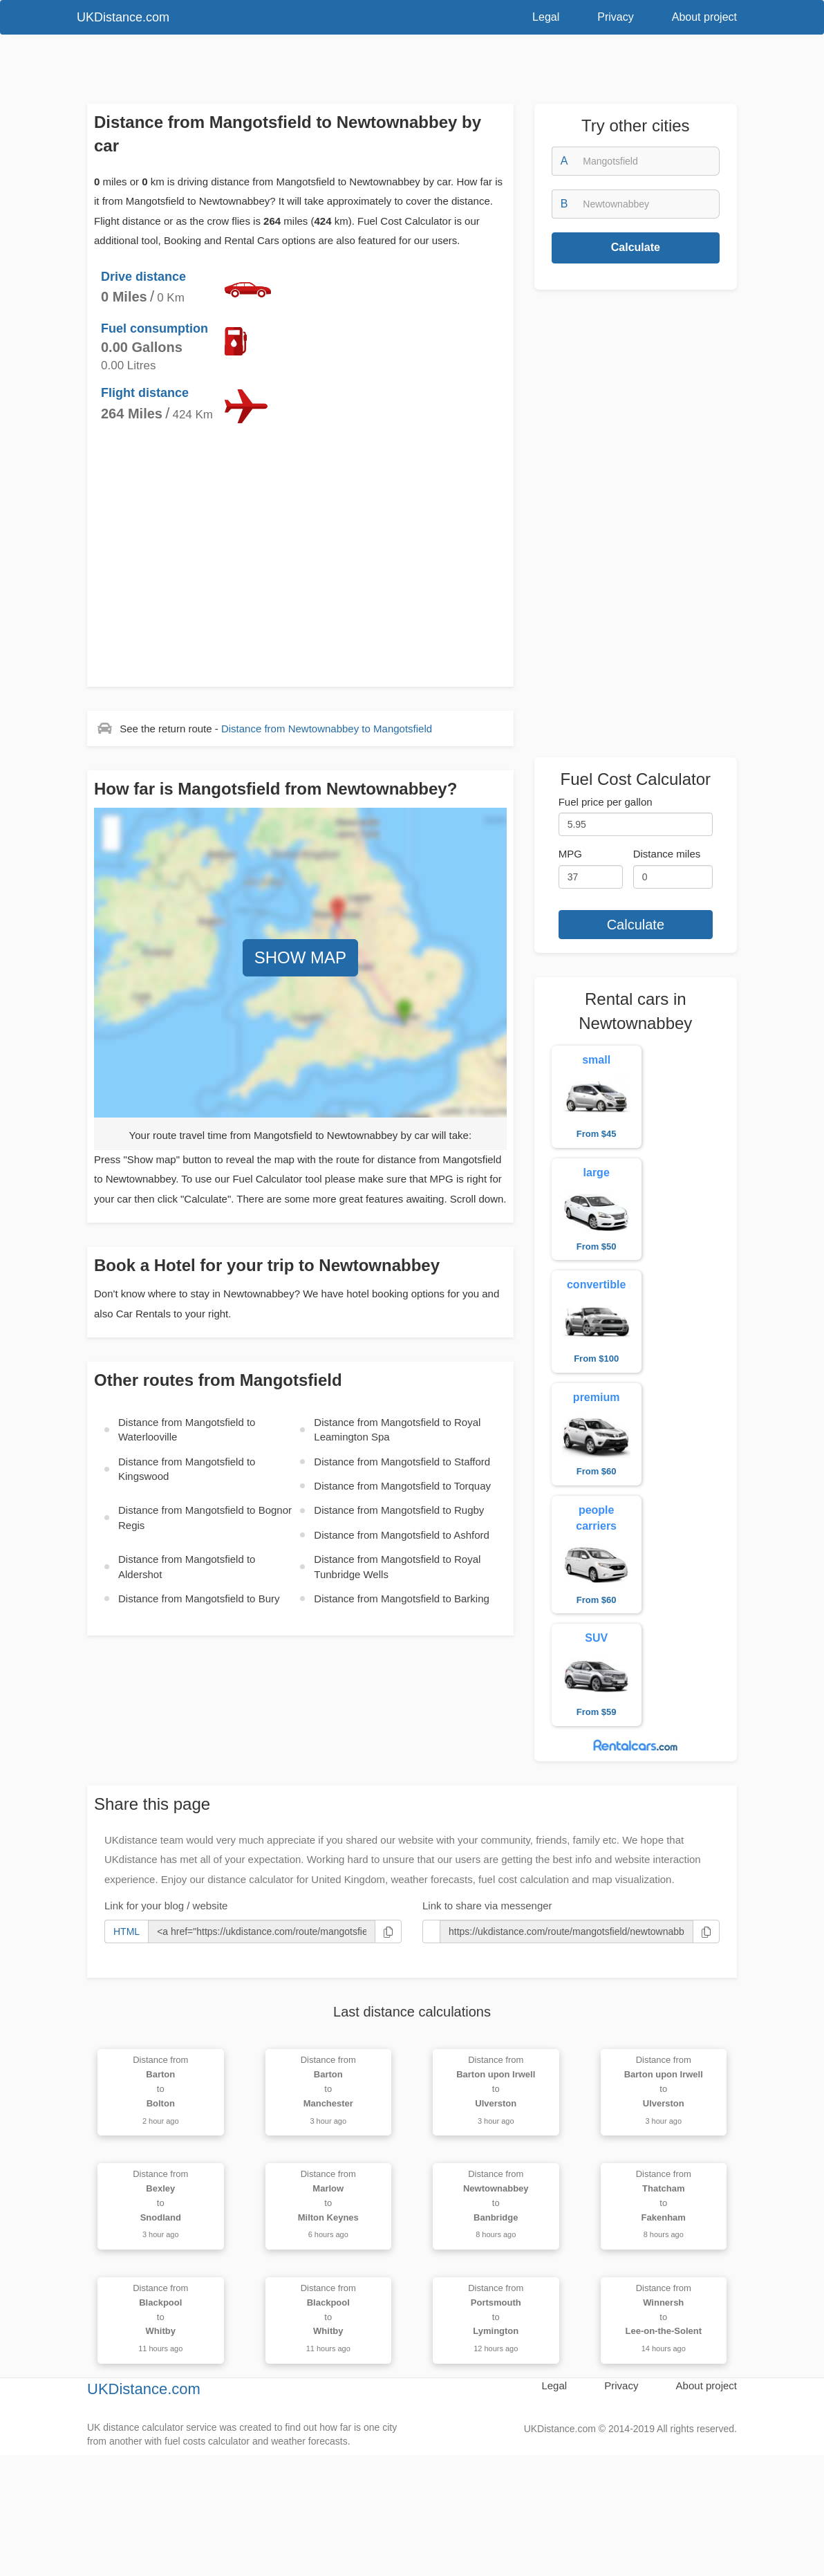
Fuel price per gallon (606, 802)
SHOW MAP (300, 957)
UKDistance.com (123, 17)
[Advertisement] (391, 72)
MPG (570, 854)
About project (704, 17)
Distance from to (326, 728)
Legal (545, 17)
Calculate (635, 247)
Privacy (615, 17)
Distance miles (667, 854)
